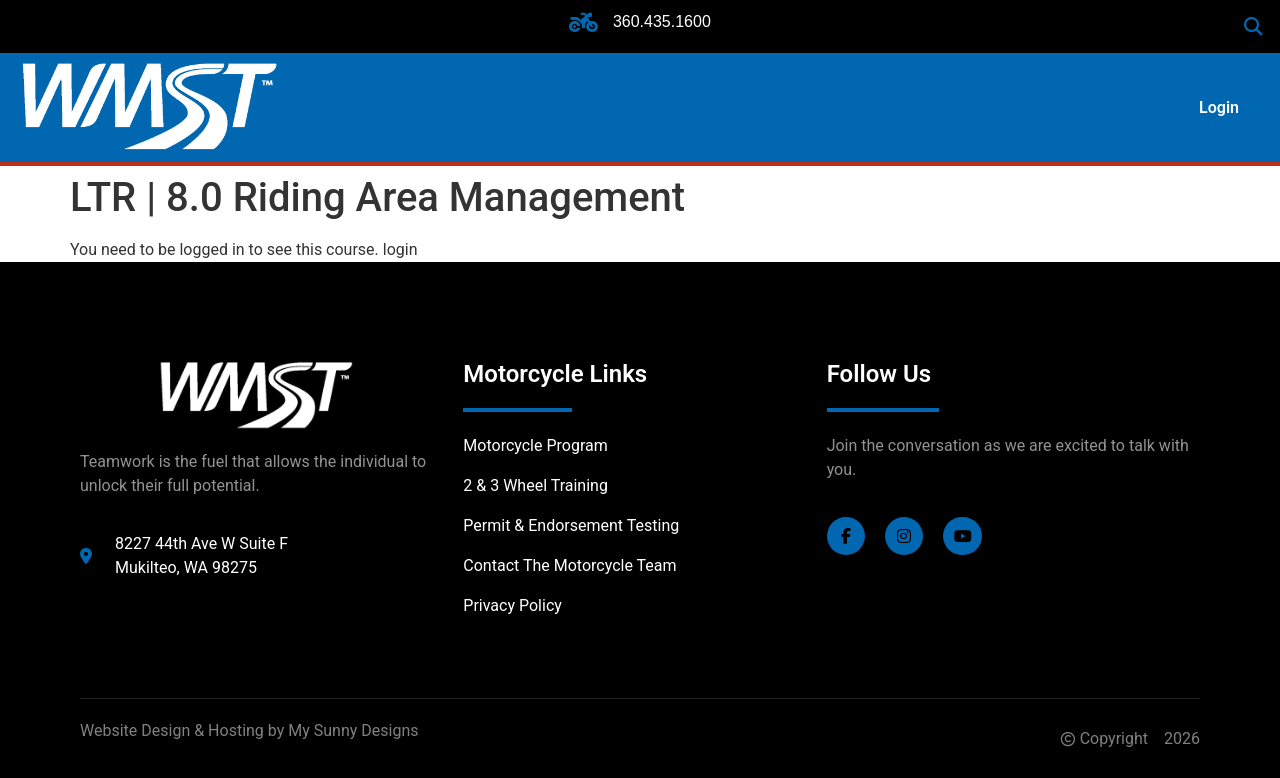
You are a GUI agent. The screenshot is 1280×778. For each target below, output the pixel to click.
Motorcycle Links (555, 374)
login (400, 249)
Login (1219, 107)
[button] (1253, 26)
